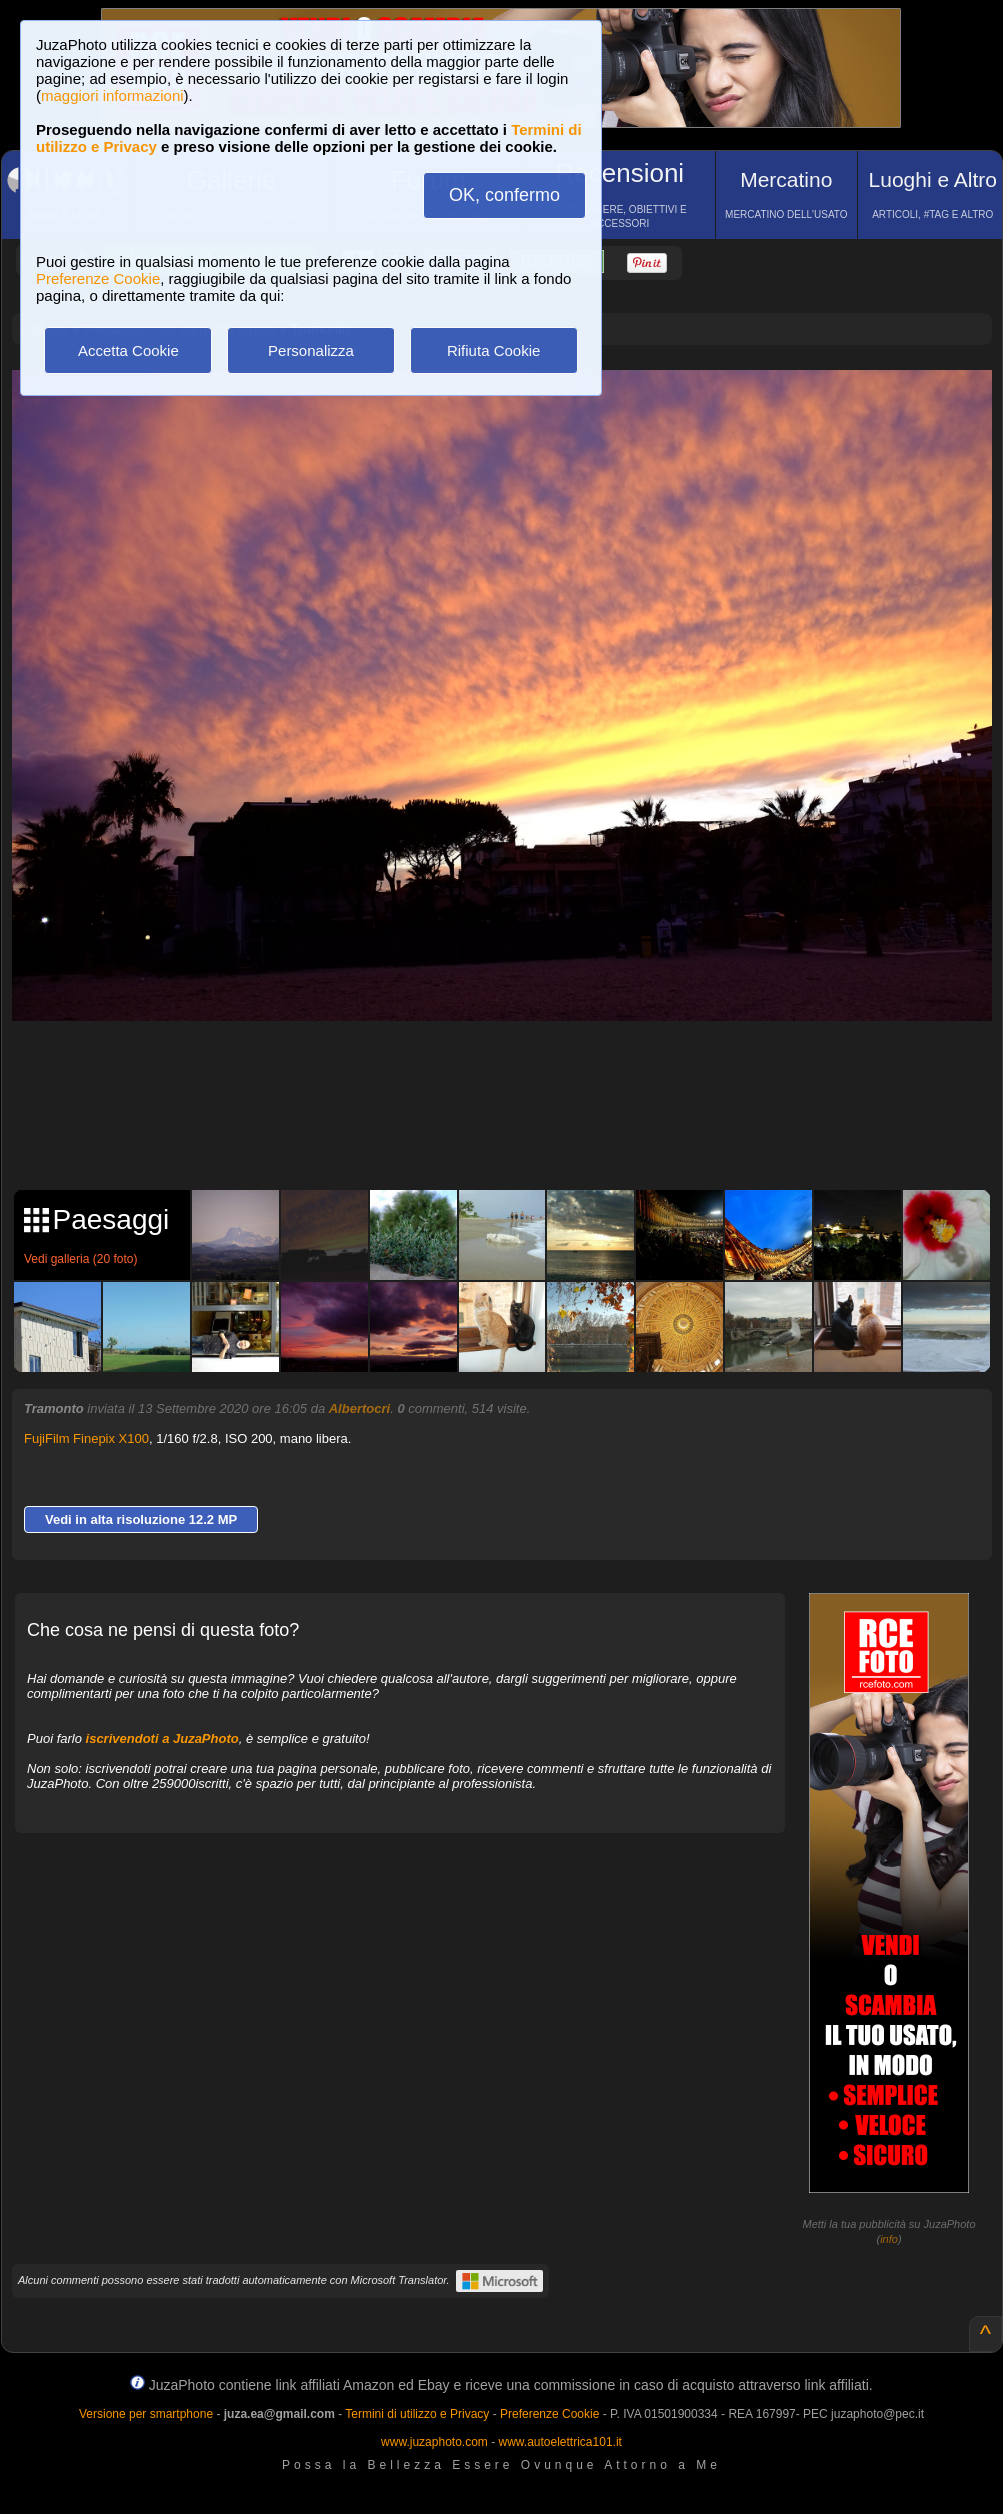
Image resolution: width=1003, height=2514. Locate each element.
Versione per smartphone (146, 2414)
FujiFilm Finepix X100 (86, 1438)
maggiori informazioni (112, 95)
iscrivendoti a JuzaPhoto (162, 1738)
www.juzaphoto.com (434, 2442)
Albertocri (359, 1408)
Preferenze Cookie (98, 278)
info (889, 2239)
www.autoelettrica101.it (559, 2442)
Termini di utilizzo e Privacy (417, 2414)
